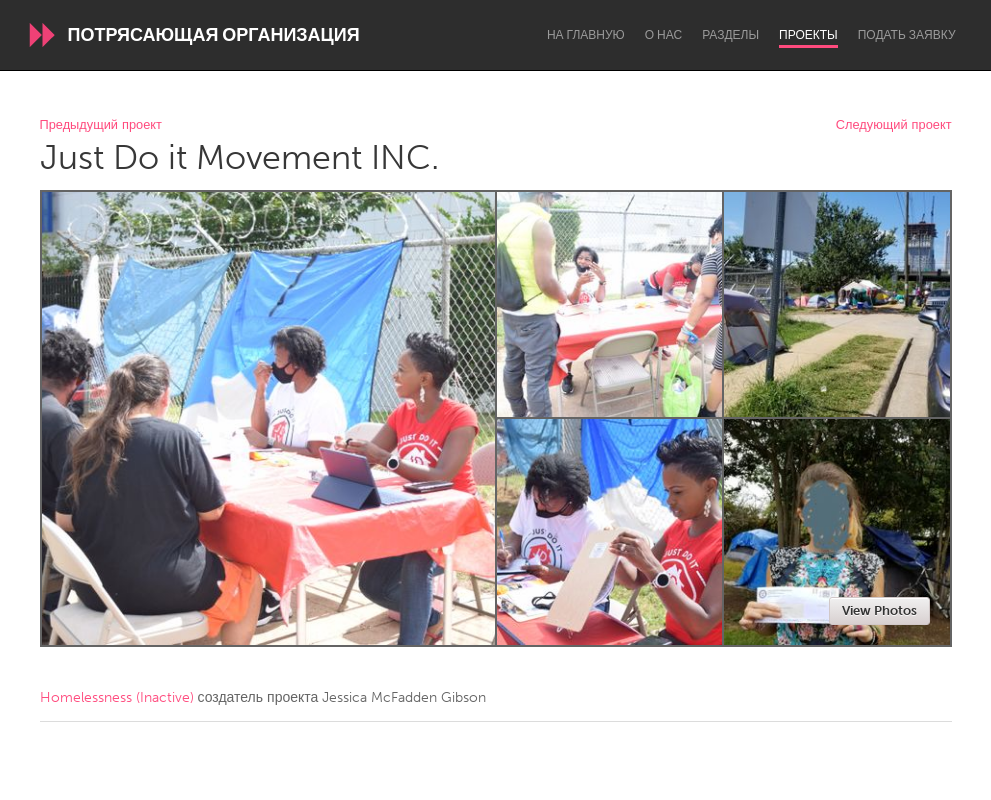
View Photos (879, 610)
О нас (663, 35)
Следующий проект (894, 125)
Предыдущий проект (101, 125)
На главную (586, 35)
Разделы (730, 35)
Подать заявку (907, 35)
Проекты (808, 35)
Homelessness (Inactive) (117, 697)
